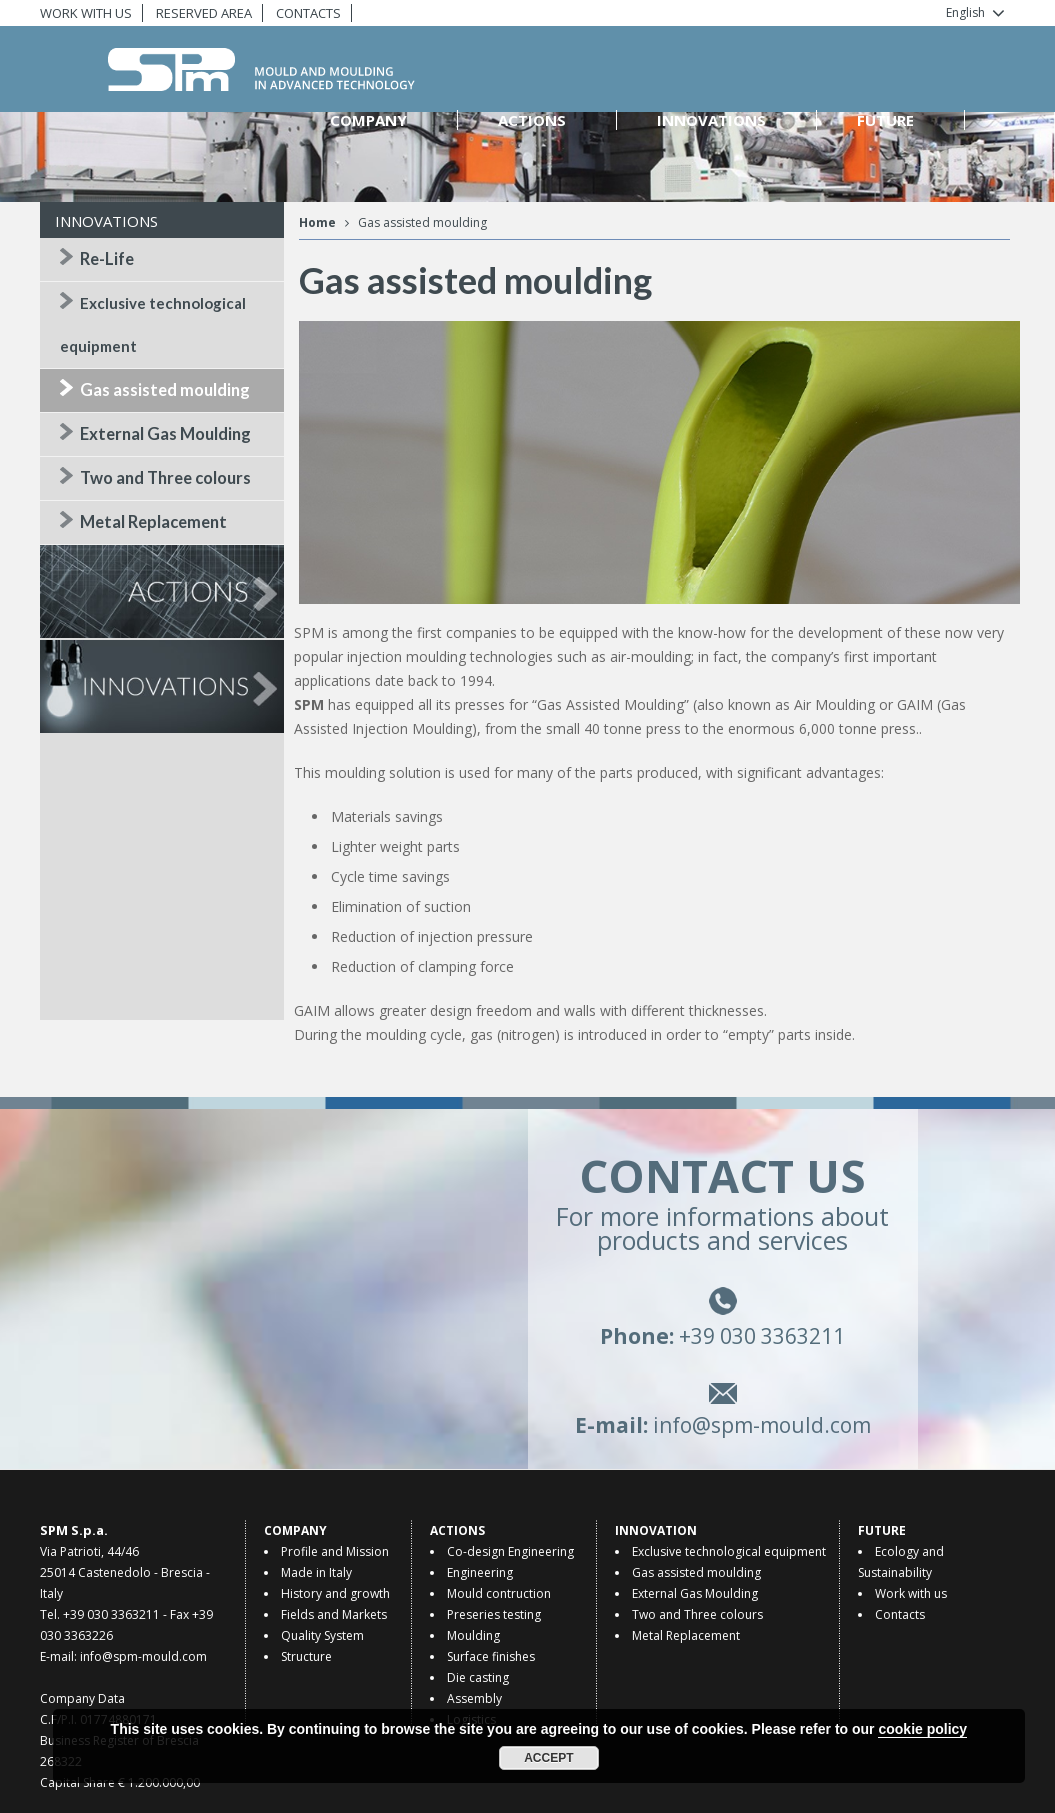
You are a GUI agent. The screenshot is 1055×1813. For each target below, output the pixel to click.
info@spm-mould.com (755, 1433)
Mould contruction (499, 1593)
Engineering (480, 1572)
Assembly (474, 1698)
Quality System (322, 1635)
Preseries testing (494, 1614)
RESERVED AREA (204, 13)
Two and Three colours (165, 478)
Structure (306, 1656)
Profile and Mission (335, 1551)
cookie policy (922, 1729)
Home (317, 222)
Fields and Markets (334, 1614)
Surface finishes (491, 1656)
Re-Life (107, 259)
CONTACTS (308, 13)
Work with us (911, 1593)
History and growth (335, 1593)
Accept (548, 1758)
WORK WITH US (86, 13)
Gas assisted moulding (165, 390)
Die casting (478, 1677)
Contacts (900, 1614)
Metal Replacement (153, 522)
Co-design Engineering (510, 1551)
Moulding (473, 1635)
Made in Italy (316, 1572)
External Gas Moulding (165, 434)
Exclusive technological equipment (729, 1551)
